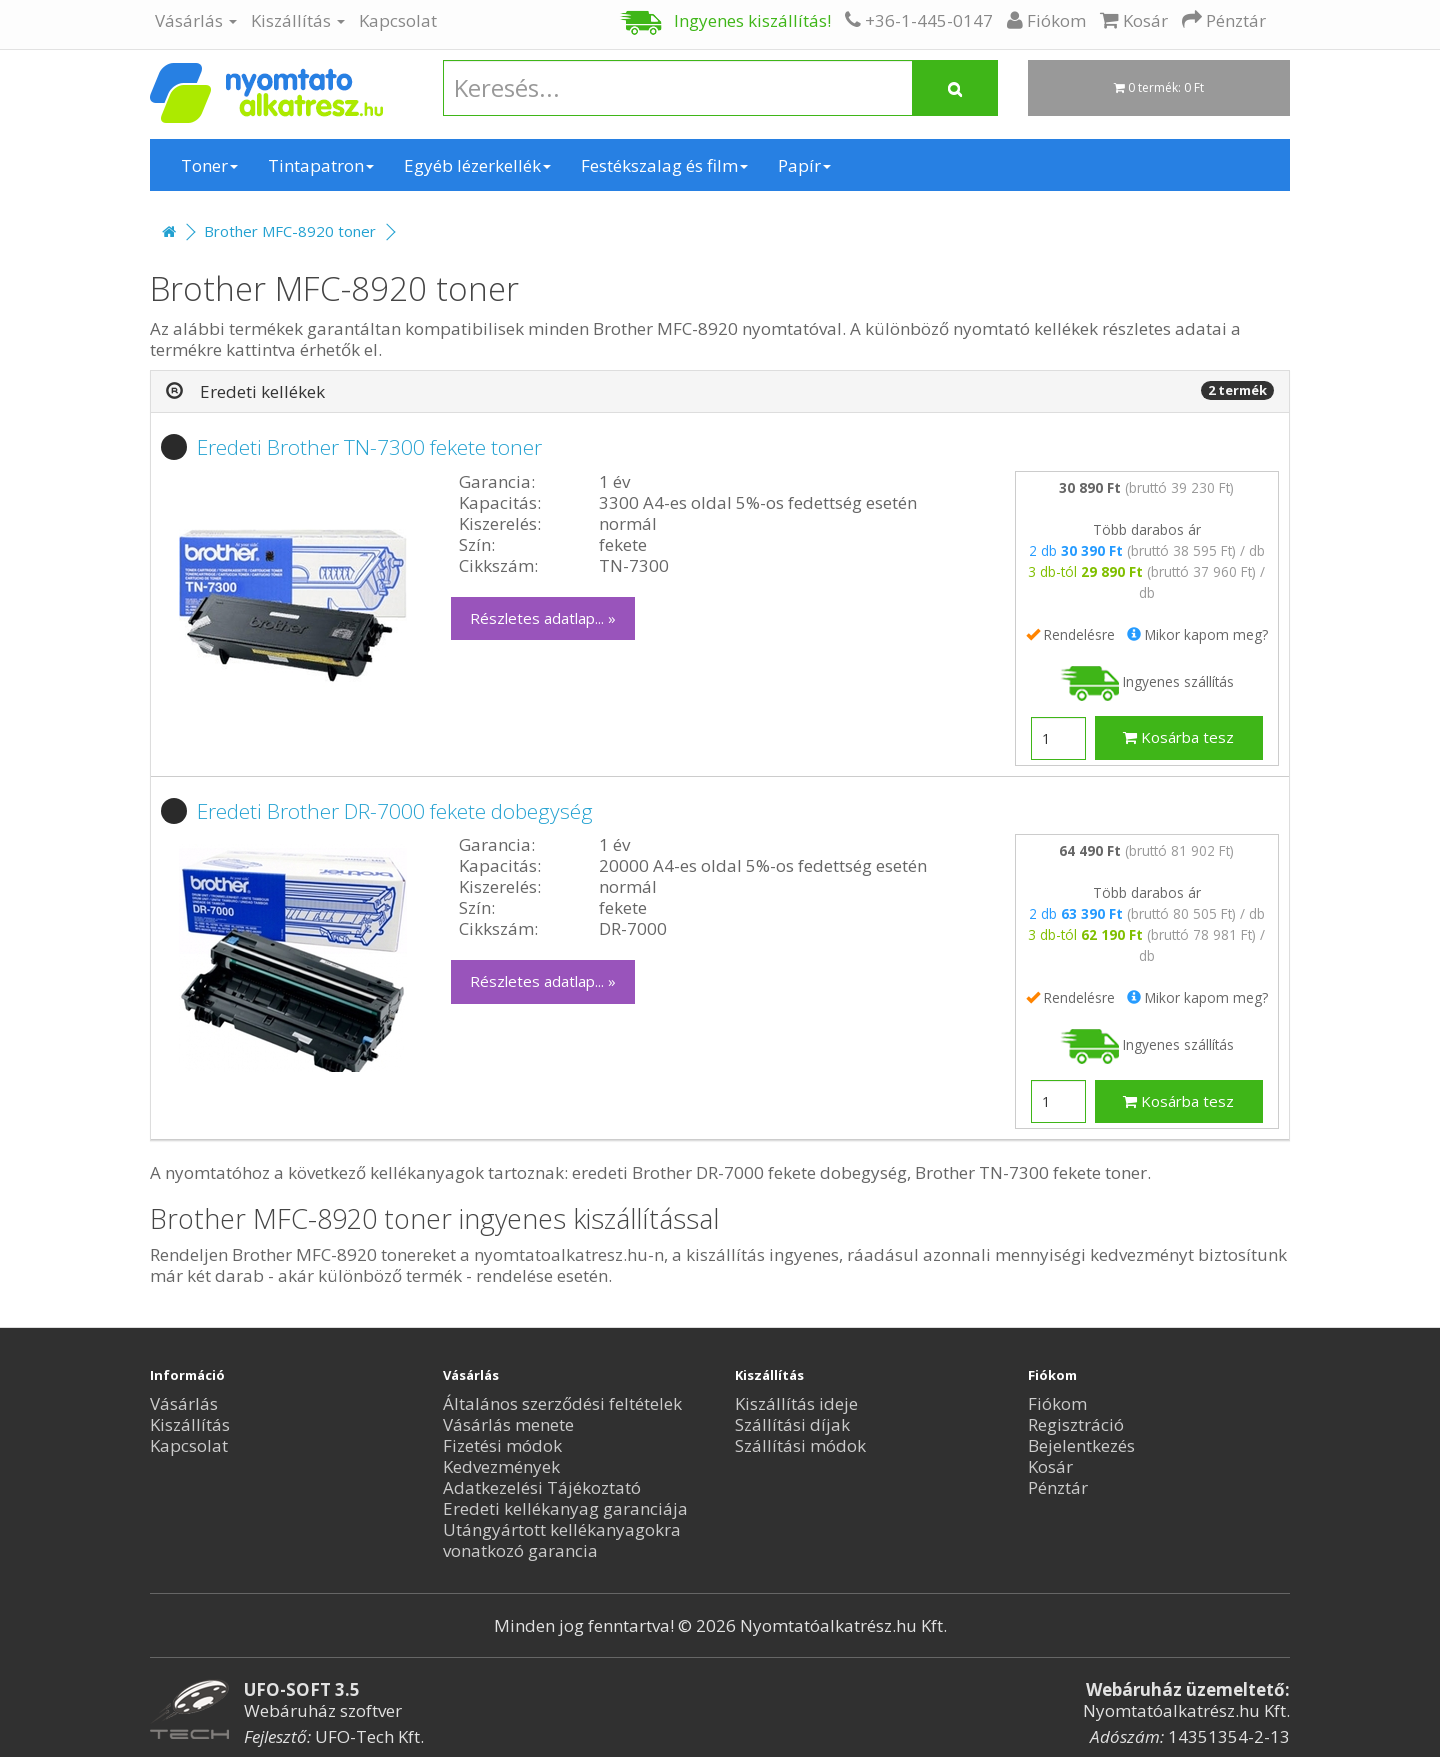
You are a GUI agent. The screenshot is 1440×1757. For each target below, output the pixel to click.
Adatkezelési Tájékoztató (542, 1487)
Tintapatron (321, 165)
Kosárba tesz (1178, 737)
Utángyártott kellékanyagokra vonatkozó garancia (562, 1540)
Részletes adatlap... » (543, 618)
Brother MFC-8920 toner (290, 231)
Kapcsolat (398, 20)
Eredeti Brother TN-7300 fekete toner (369, 447)
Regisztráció (1076, 1424)
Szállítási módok (800, 1445)
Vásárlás (196, 20)
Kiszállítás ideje (796, 1403)
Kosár (1050, 1466)
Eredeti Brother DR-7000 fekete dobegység (395, 811)
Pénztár (1058, 1487)
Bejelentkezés (1081, 1445)
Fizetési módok (502, 1445)
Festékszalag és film (664, 165)
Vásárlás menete (508, 1424)
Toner (209, 165)
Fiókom (1057, 1403)
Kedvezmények (501, 1466)
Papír (804, 165)
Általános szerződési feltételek (562, 1403)
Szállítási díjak (792, 1424)
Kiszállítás (298, 20)
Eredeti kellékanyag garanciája (565, 1508)
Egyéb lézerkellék (477, 165)
